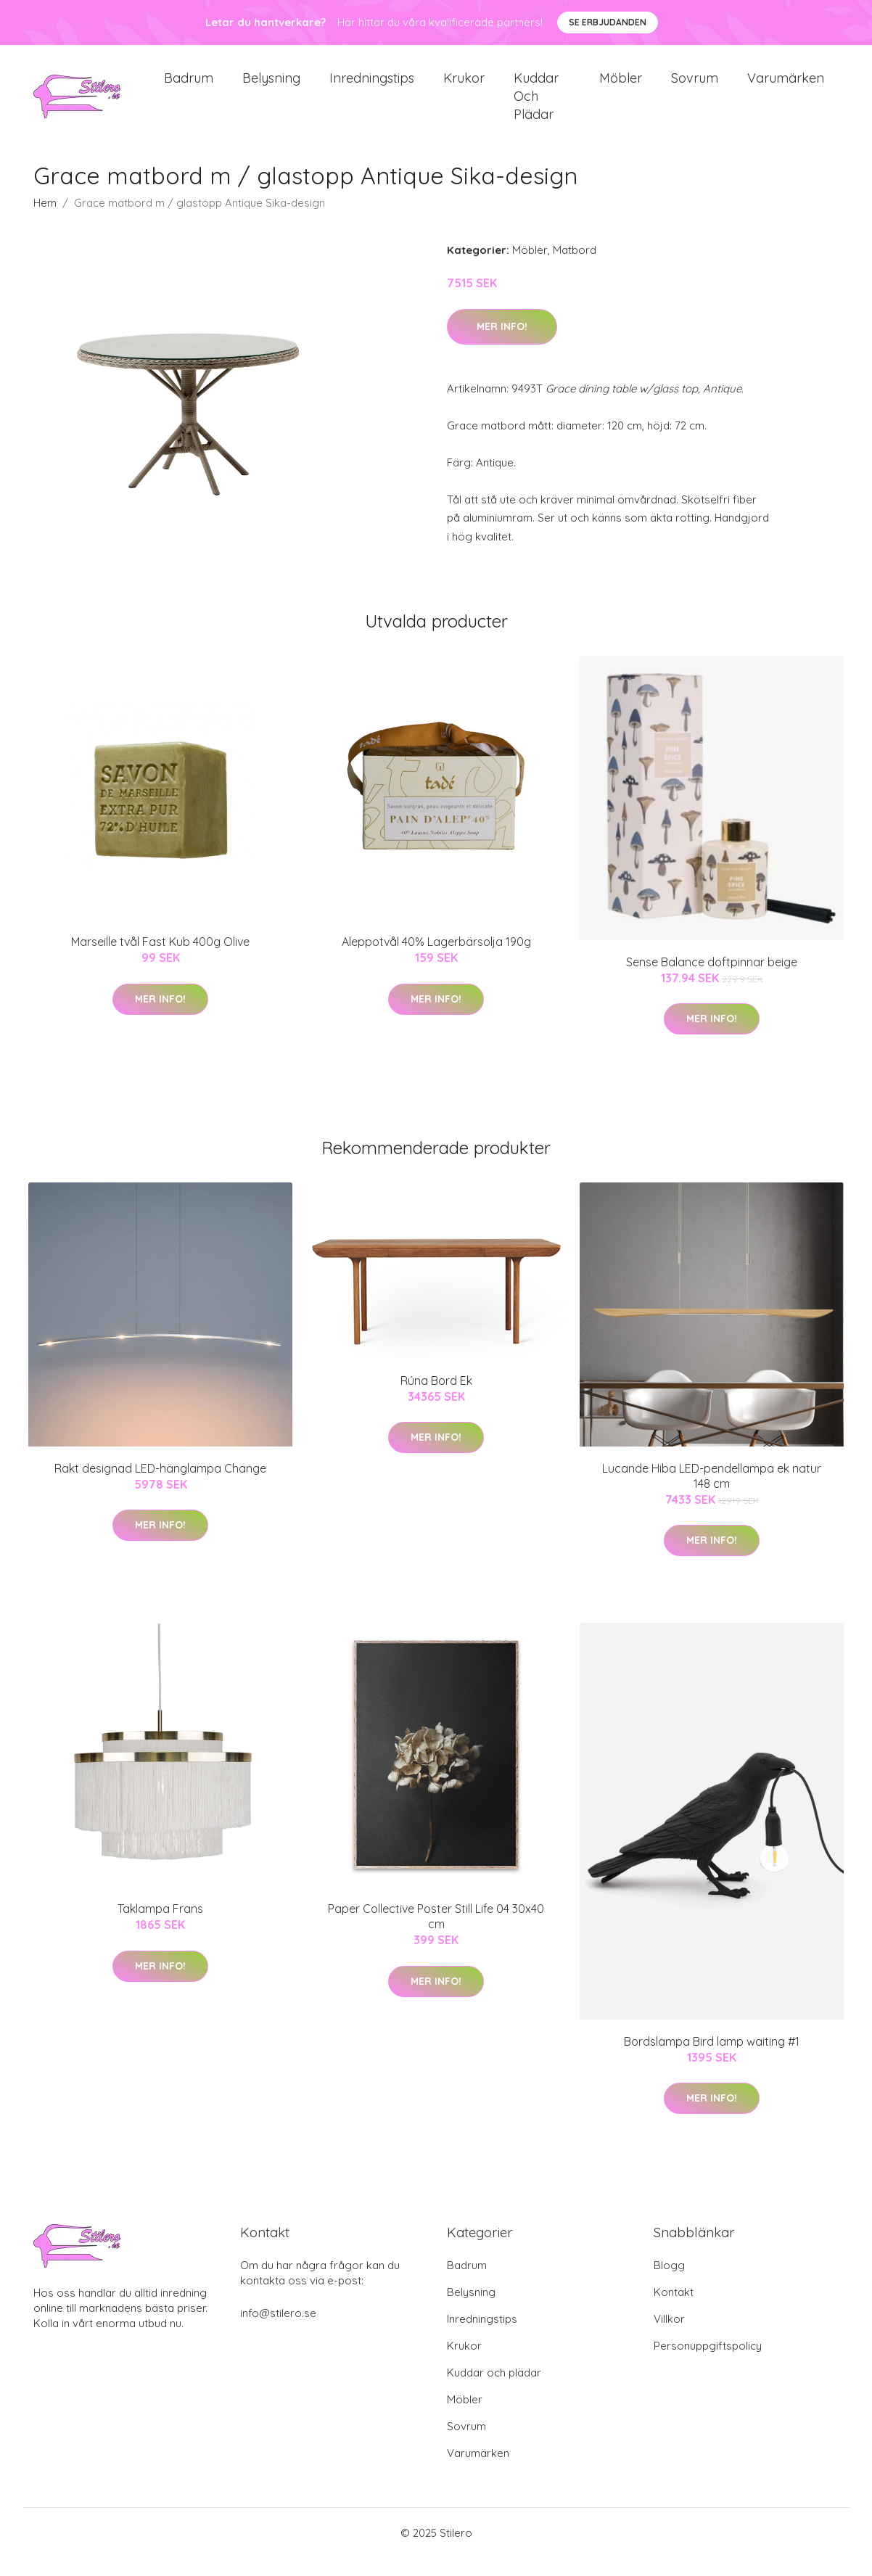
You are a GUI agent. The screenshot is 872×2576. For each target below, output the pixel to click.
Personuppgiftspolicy (708, 2364)
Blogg (669, 2283)
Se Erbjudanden (607, 22)
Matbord (574, 268)
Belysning (271, 86)
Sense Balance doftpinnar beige (711, 979)
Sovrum (694, 86)
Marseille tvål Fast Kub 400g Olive (160, 959)
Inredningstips (371, 86)
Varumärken (785, 86)
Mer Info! (502, 343)
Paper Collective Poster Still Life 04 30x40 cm (436, 1934)
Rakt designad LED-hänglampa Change (160, 1485)
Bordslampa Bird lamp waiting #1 (711, 2059)
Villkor (669, 2337)
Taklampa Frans (160, 1926)
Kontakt (674, 2310)
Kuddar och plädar (536, 104)
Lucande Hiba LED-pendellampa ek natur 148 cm (711, 1493)
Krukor (464, 86)
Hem (45, 221)
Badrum (188, 86)
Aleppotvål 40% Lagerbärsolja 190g (436, 959)
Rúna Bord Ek (436, 1398)
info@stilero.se (278, 2331)
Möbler (620, 86)
